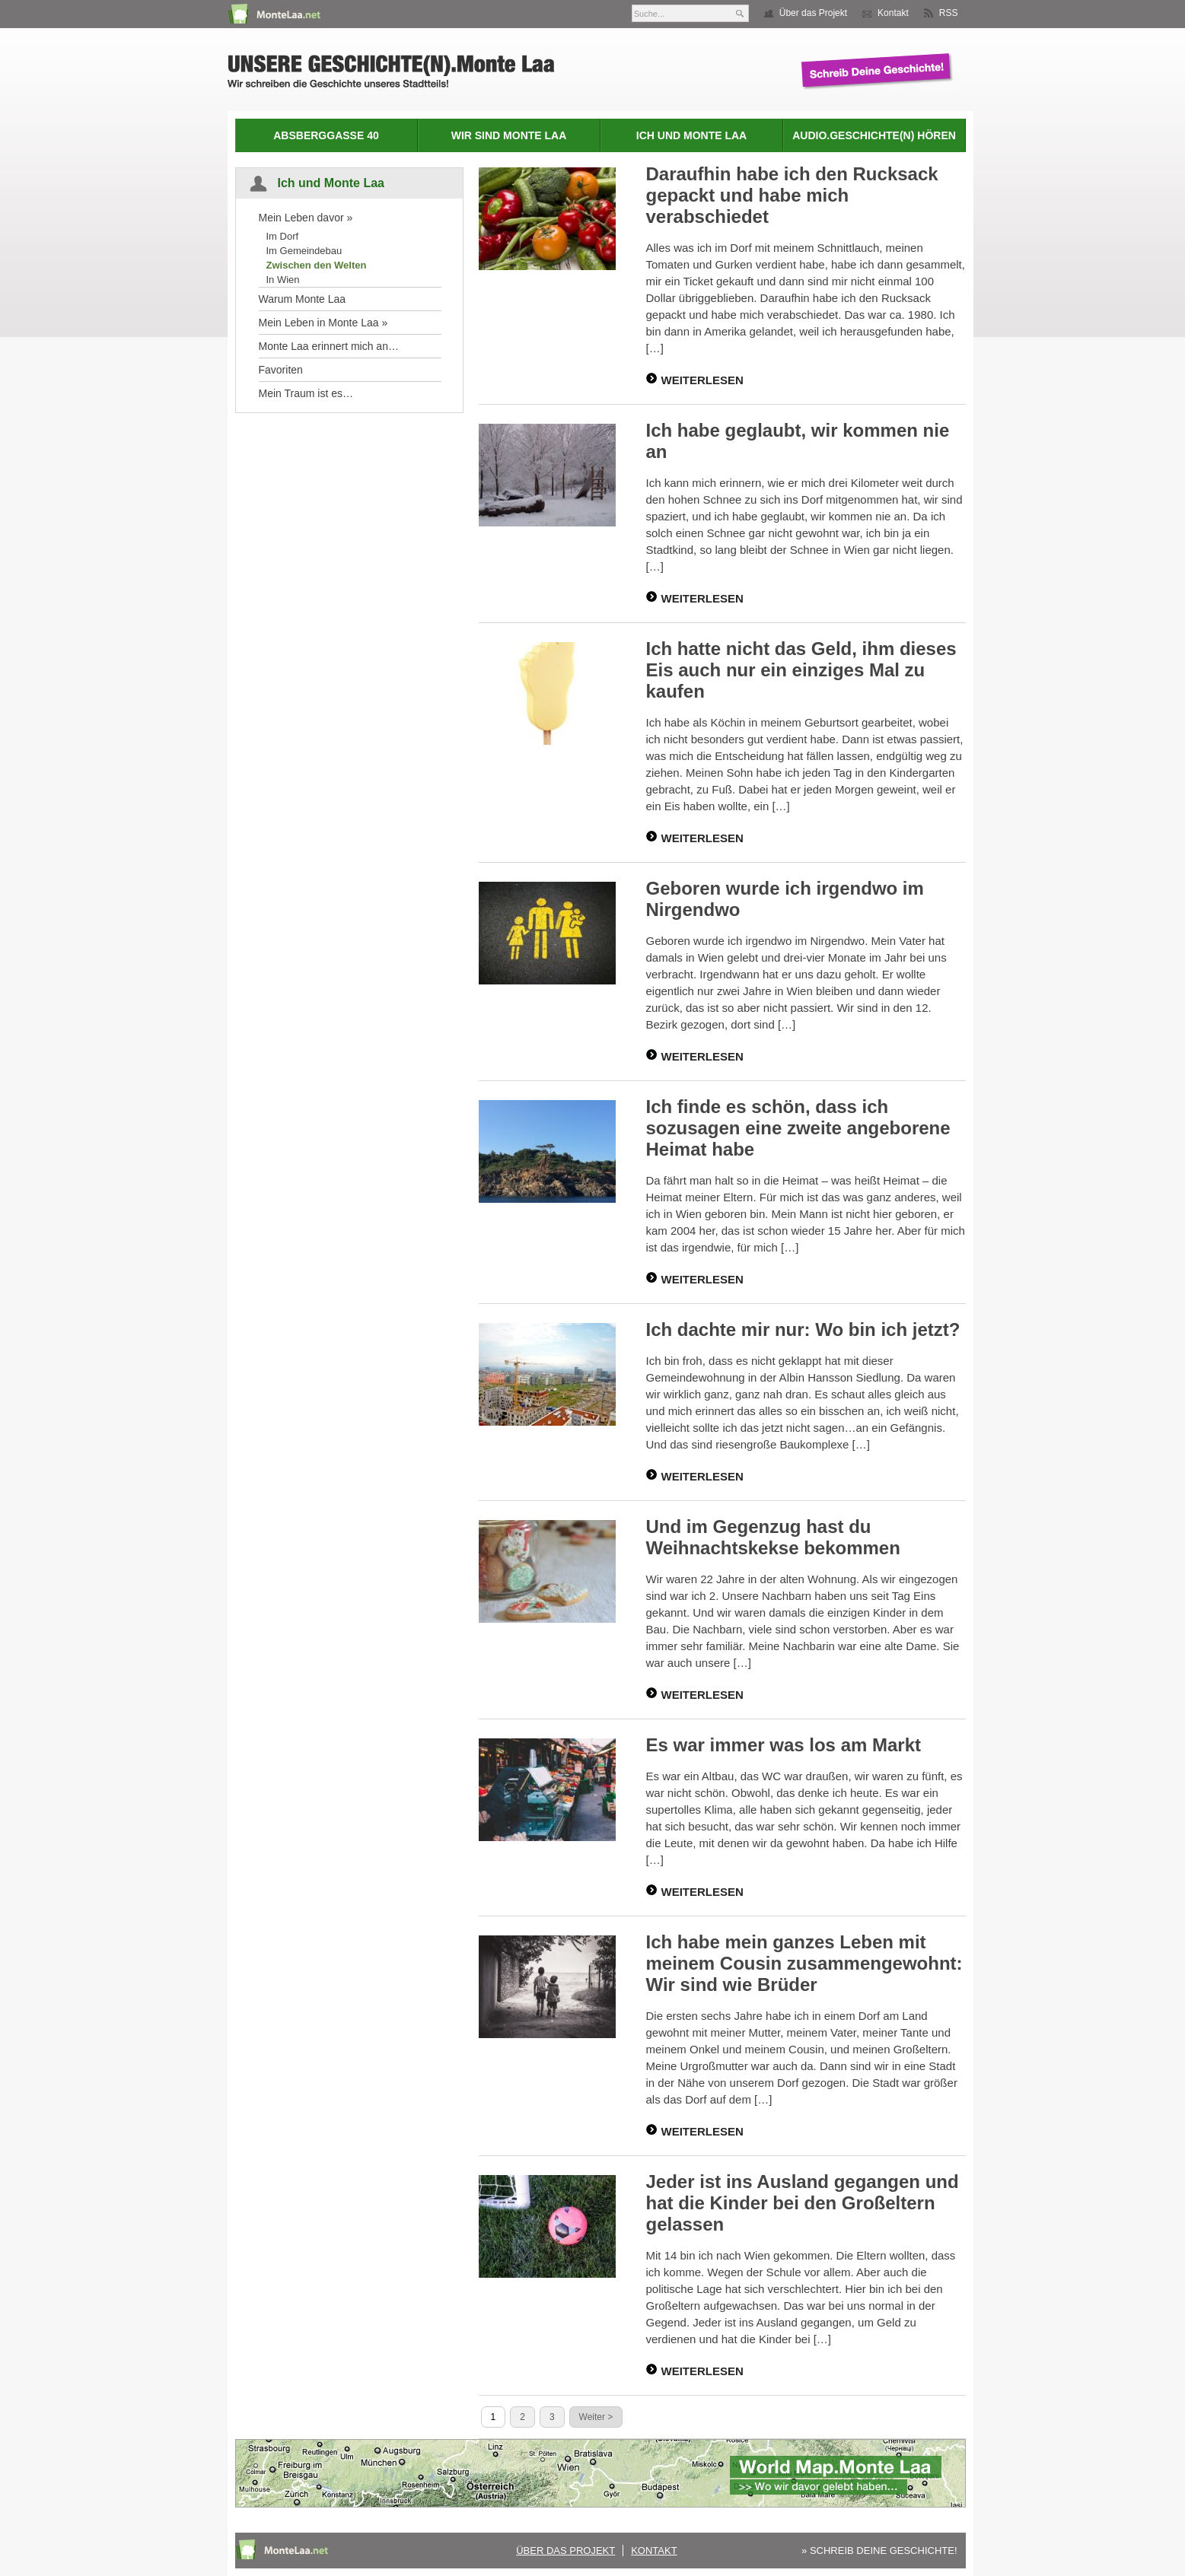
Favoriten (281, 370)
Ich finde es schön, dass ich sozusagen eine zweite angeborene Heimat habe (798, 1127)
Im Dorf (282, 236)
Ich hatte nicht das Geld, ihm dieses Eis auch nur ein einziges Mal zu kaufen (801, 669)
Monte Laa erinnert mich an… (329, 346)
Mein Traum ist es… (306, 393)
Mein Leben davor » (306, 217)
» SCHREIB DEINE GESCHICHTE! (879, 2550)
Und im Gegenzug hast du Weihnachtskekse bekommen (773, 1537)
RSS (948, 13)
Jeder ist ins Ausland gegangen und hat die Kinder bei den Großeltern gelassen (802, 2202)
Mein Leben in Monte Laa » (323, 322)
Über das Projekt (813, 13)
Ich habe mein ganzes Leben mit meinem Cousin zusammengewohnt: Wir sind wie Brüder (804, 1963)
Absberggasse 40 (325, 135)
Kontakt (893, 13)
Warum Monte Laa (302, 299)
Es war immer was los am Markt (784, 1745)
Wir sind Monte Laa (509, 135)
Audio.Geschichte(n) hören (874, 135)
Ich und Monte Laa (691, 135)
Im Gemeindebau (304, 250)
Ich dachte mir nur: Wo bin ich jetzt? (803, 1329)
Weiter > (596, 2417)
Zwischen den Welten (316, 265)
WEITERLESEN (702, 378)
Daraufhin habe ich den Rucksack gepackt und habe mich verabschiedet (792, 195)
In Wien (283, 279)
